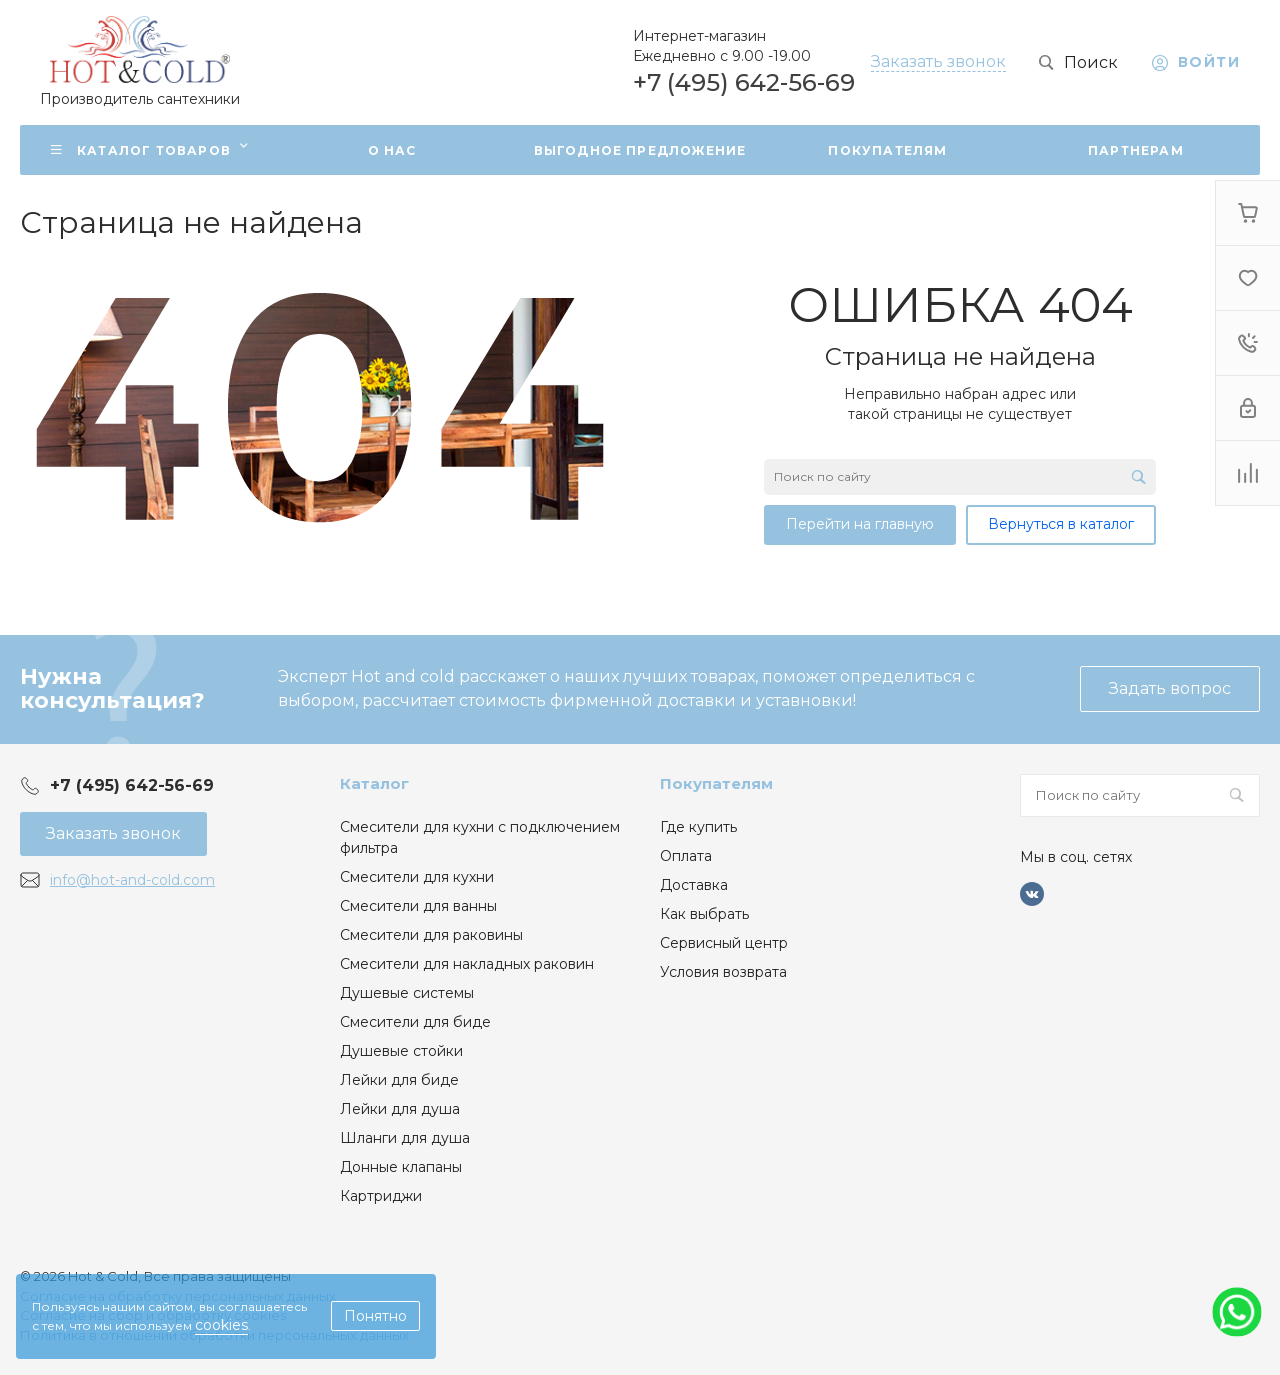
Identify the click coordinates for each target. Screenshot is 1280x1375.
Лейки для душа (400, 1109)
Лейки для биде (399, 1080)
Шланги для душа (405, 1138)
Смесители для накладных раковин (467, 964)
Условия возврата (723, 972)
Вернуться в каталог (1061, 524)
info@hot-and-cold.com (132, 880)
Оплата (686, 856)
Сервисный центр (724, 943)
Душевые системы (407, 993)
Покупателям (716, 783)
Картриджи (381, 1196)
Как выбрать (704, 914)
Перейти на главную (860, 524)
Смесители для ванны (418, 906)
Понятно (375, 1316)
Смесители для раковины (431, 935)
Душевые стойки (401, 1051)
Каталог (374, 783)
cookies (221, 1325)
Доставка (694, 885)
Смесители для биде (415, 1022)
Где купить (698, 827)
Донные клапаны (401, 1167)
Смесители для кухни (417, 877)
